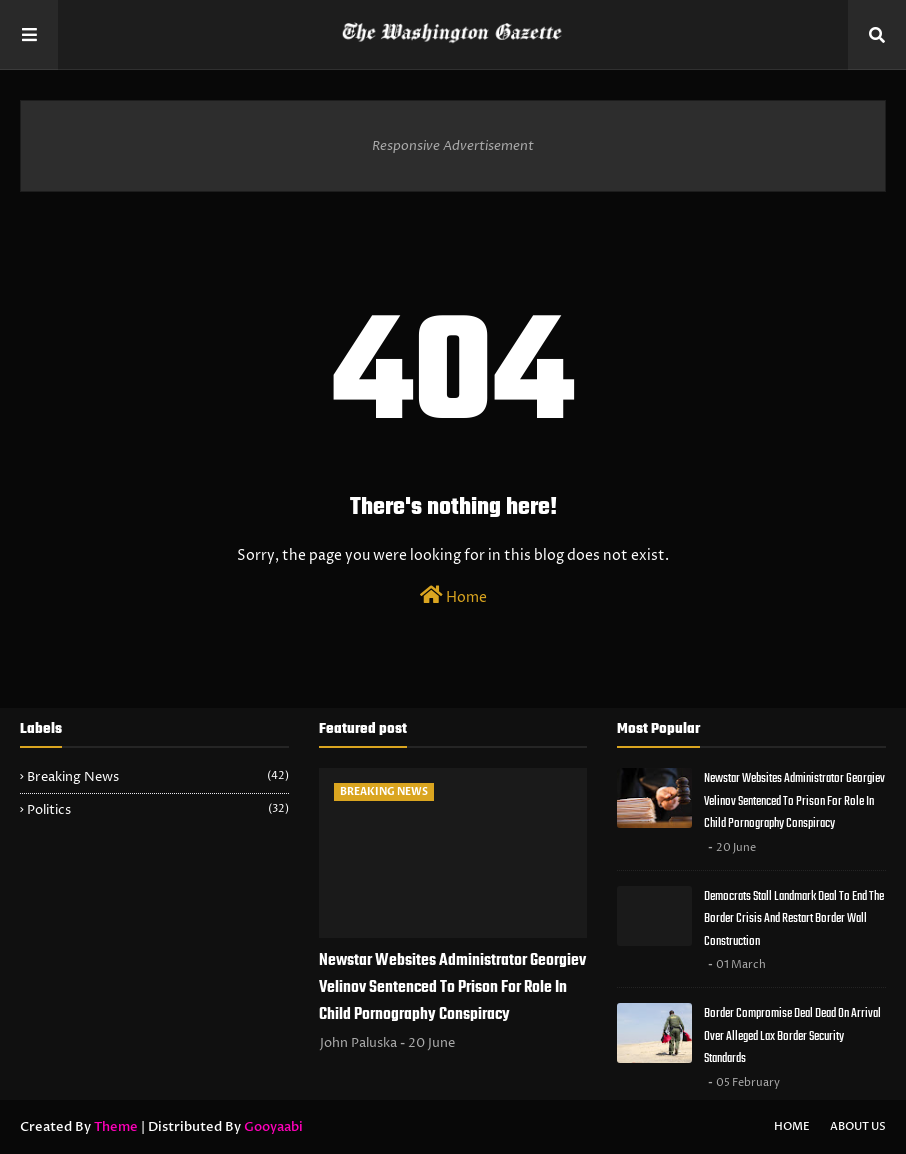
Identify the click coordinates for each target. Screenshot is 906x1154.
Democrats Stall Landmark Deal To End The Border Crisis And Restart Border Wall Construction (794, 919)
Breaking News (158, 777)
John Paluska (358, 1043)
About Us (858, 1126)
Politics (158, 810)
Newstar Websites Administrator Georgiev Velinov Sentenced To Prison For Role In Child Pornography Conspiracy (452, 988)
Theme (116, 1127)
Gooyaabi (273, 1127)
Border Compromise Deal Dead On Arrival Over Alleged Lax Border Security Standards (792, 1036)
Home (453, 596)
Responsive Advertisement (453, 146)
